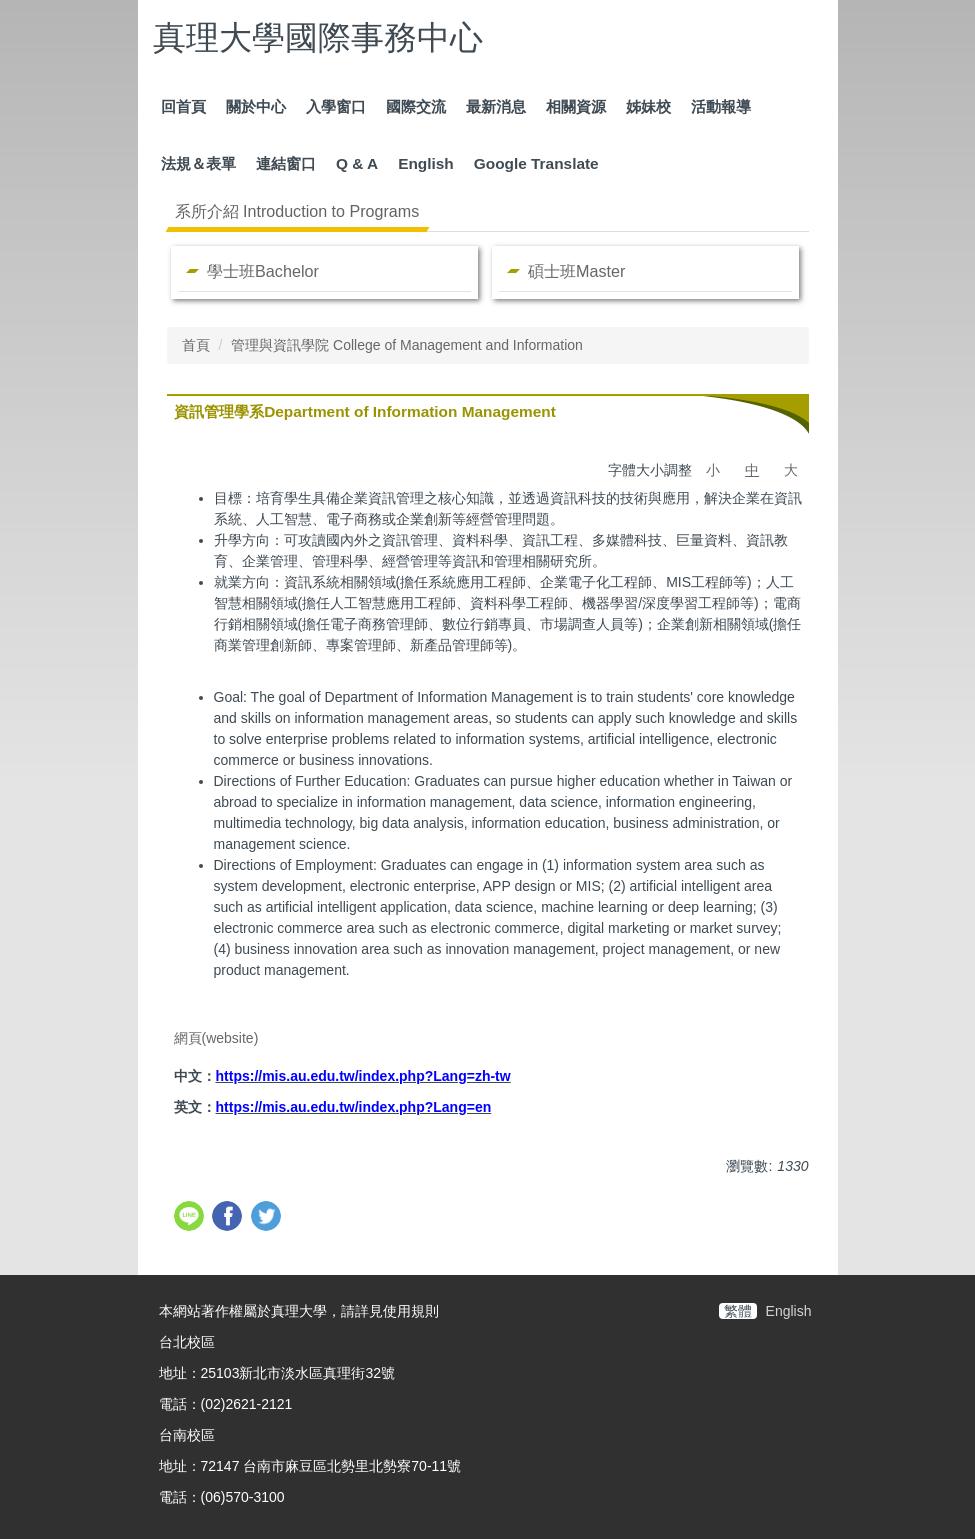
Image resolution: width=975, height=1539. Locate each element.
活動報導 (721, 106)
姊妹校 (648, 106)
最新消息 (496, 106)
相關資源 (576, 106)
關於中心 (256, 106)
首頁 (196, 345)
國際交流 (416, 106)
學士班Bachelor (263, 271)
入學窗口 (336, 106)
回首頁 (183, 106)
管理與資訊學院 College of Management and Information (407, 345)
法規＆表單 (198, 163)
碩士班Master (576, 271)
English (426, 163)
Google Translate (536, 163)
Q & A (357, 163)
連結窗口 (286, 163)
